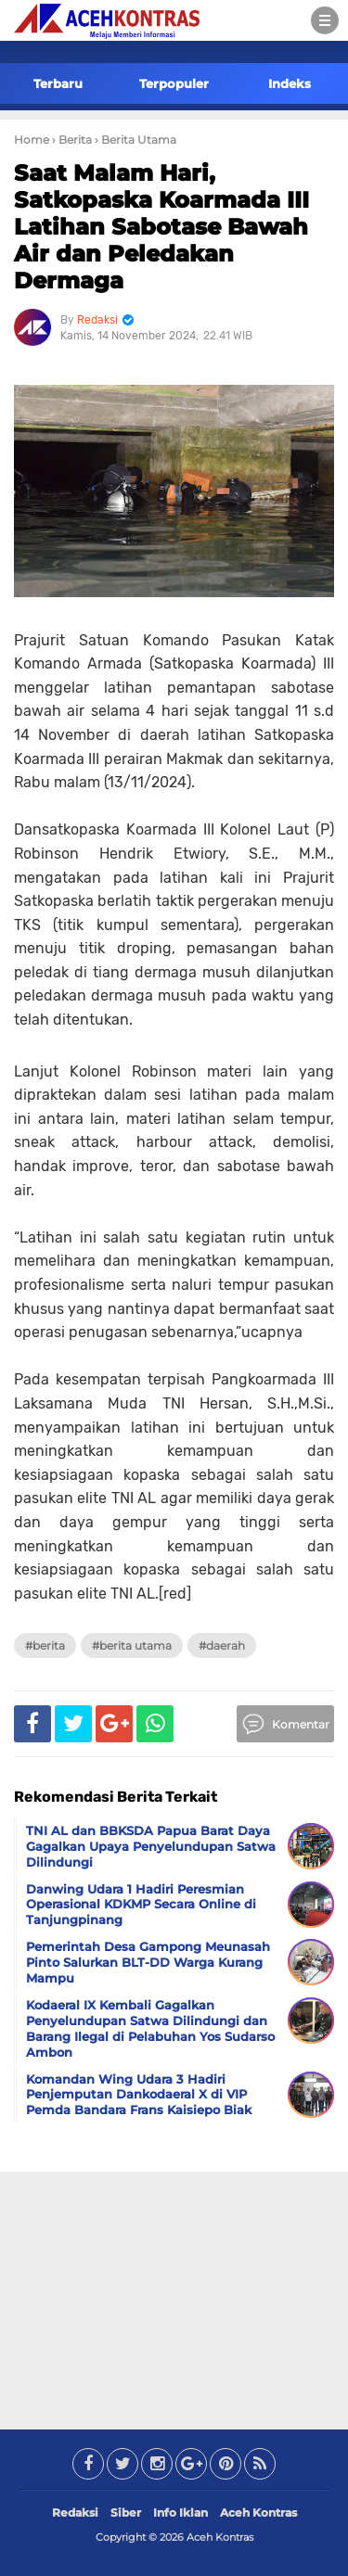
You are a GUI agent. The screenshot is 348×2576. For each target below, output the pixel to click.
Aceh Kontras (258, 2512)
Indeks (289, 83)
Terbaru (58, 83)
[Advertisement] (174, 2297)
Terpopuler (174, 83)
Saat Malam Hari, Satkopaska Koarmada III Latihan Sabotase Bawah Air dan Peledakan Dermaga (161, 226)
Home (31, 140)
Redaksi (75, 2512)
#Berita (45, 1645)
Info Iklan (180, 2512)
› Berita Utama (135, 140)
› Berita (72, 140)
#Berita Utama (132, 1645)
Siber (125, 2512)
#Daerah (222, 1645)
